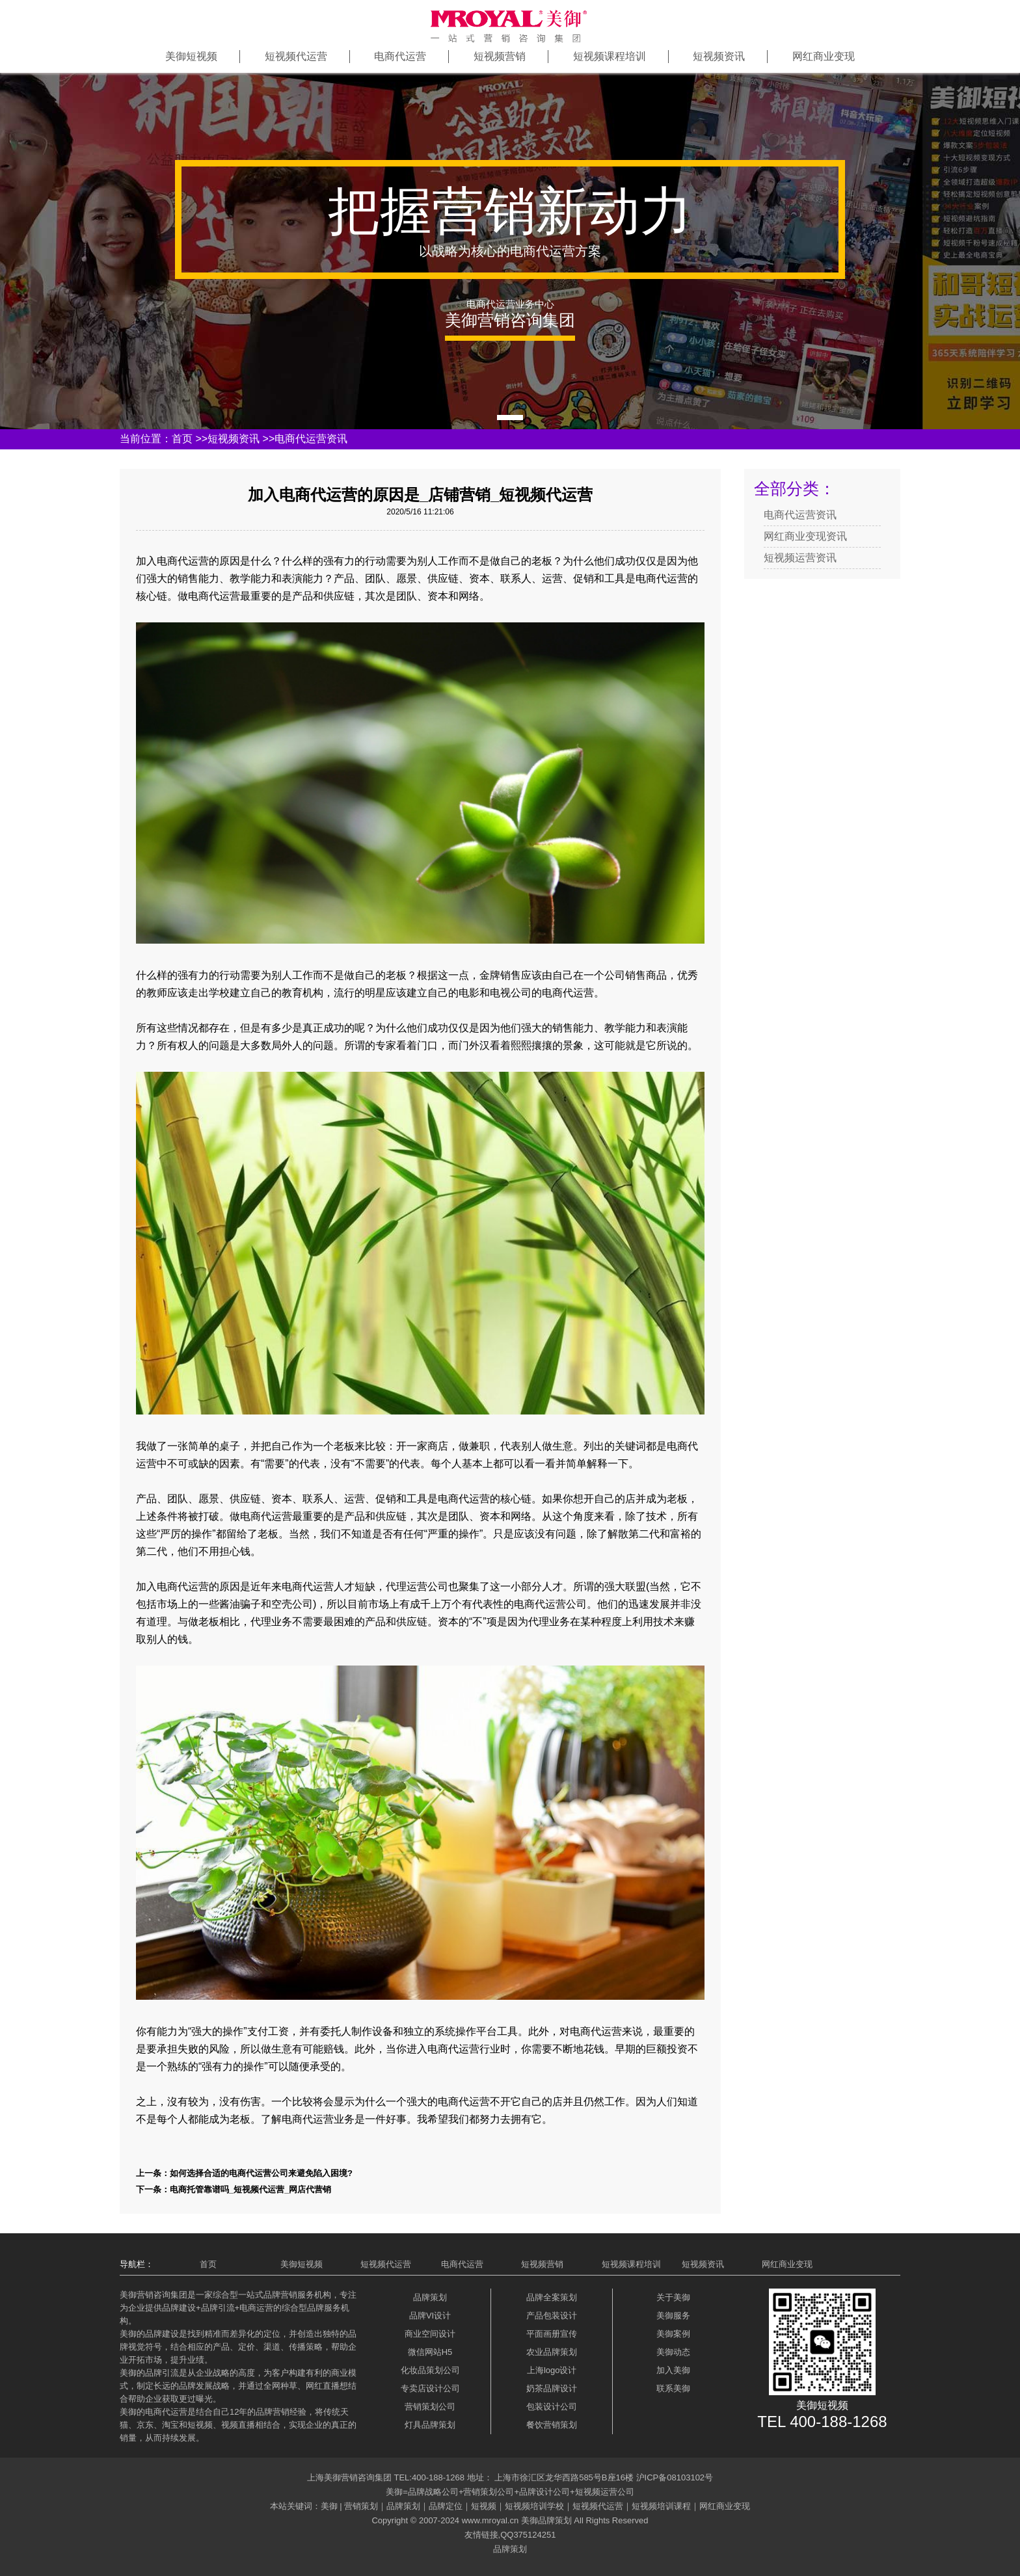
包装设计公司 (551, 2406)
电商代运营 (400, 56)
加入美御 (673, 2370)
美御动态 (673, 2352)
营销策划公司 (430, 2406)
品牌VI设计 (430, 2315)
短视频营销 (500, 56)
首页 (182, 438)
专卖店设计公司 (430, 2388)
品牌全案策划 (551, 2297)
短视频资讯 (719, 56)
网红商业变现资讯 (805, 536)
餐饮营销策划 (551, 2425)
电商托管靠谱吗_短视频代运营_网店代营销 (250, 2189)
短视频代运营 (296, 56)
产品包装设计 (551, 2315)
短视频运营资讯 (800, 557)
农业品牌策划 (551, 2352)
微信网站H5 (430, 2352)
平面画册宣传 (551, 2334)
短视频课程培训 (609, 56)
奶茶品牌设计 (551, 2388)
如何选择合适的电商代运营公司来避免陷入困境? (261, 2173)
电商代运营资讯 (311, 438)
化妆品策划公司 (430, 2370)
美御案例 (673, 2334)
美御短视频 (191, 56)
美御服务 (673, 2315)
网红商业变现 (823, 56)
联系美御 (673, 2388)
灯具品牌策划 (430, 2425)
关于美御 (673, 2297)
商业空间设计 (430, 2334)
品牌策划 (430, 2297)
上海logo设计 (552, 2370)
